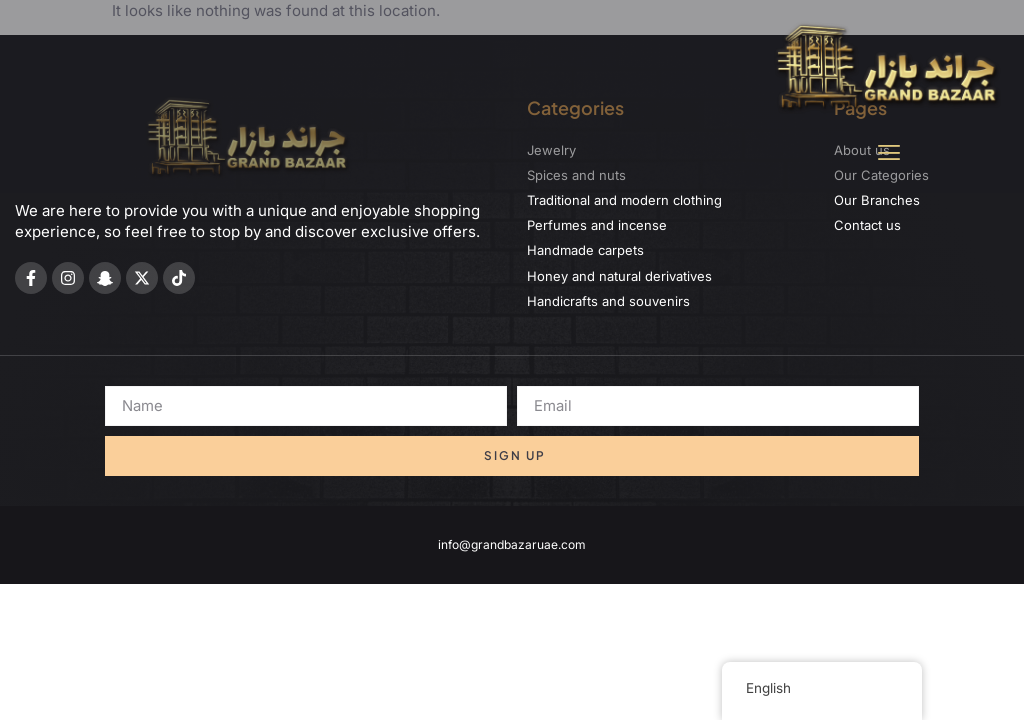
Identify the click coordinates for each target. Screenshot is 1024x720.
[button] (888, 153)
